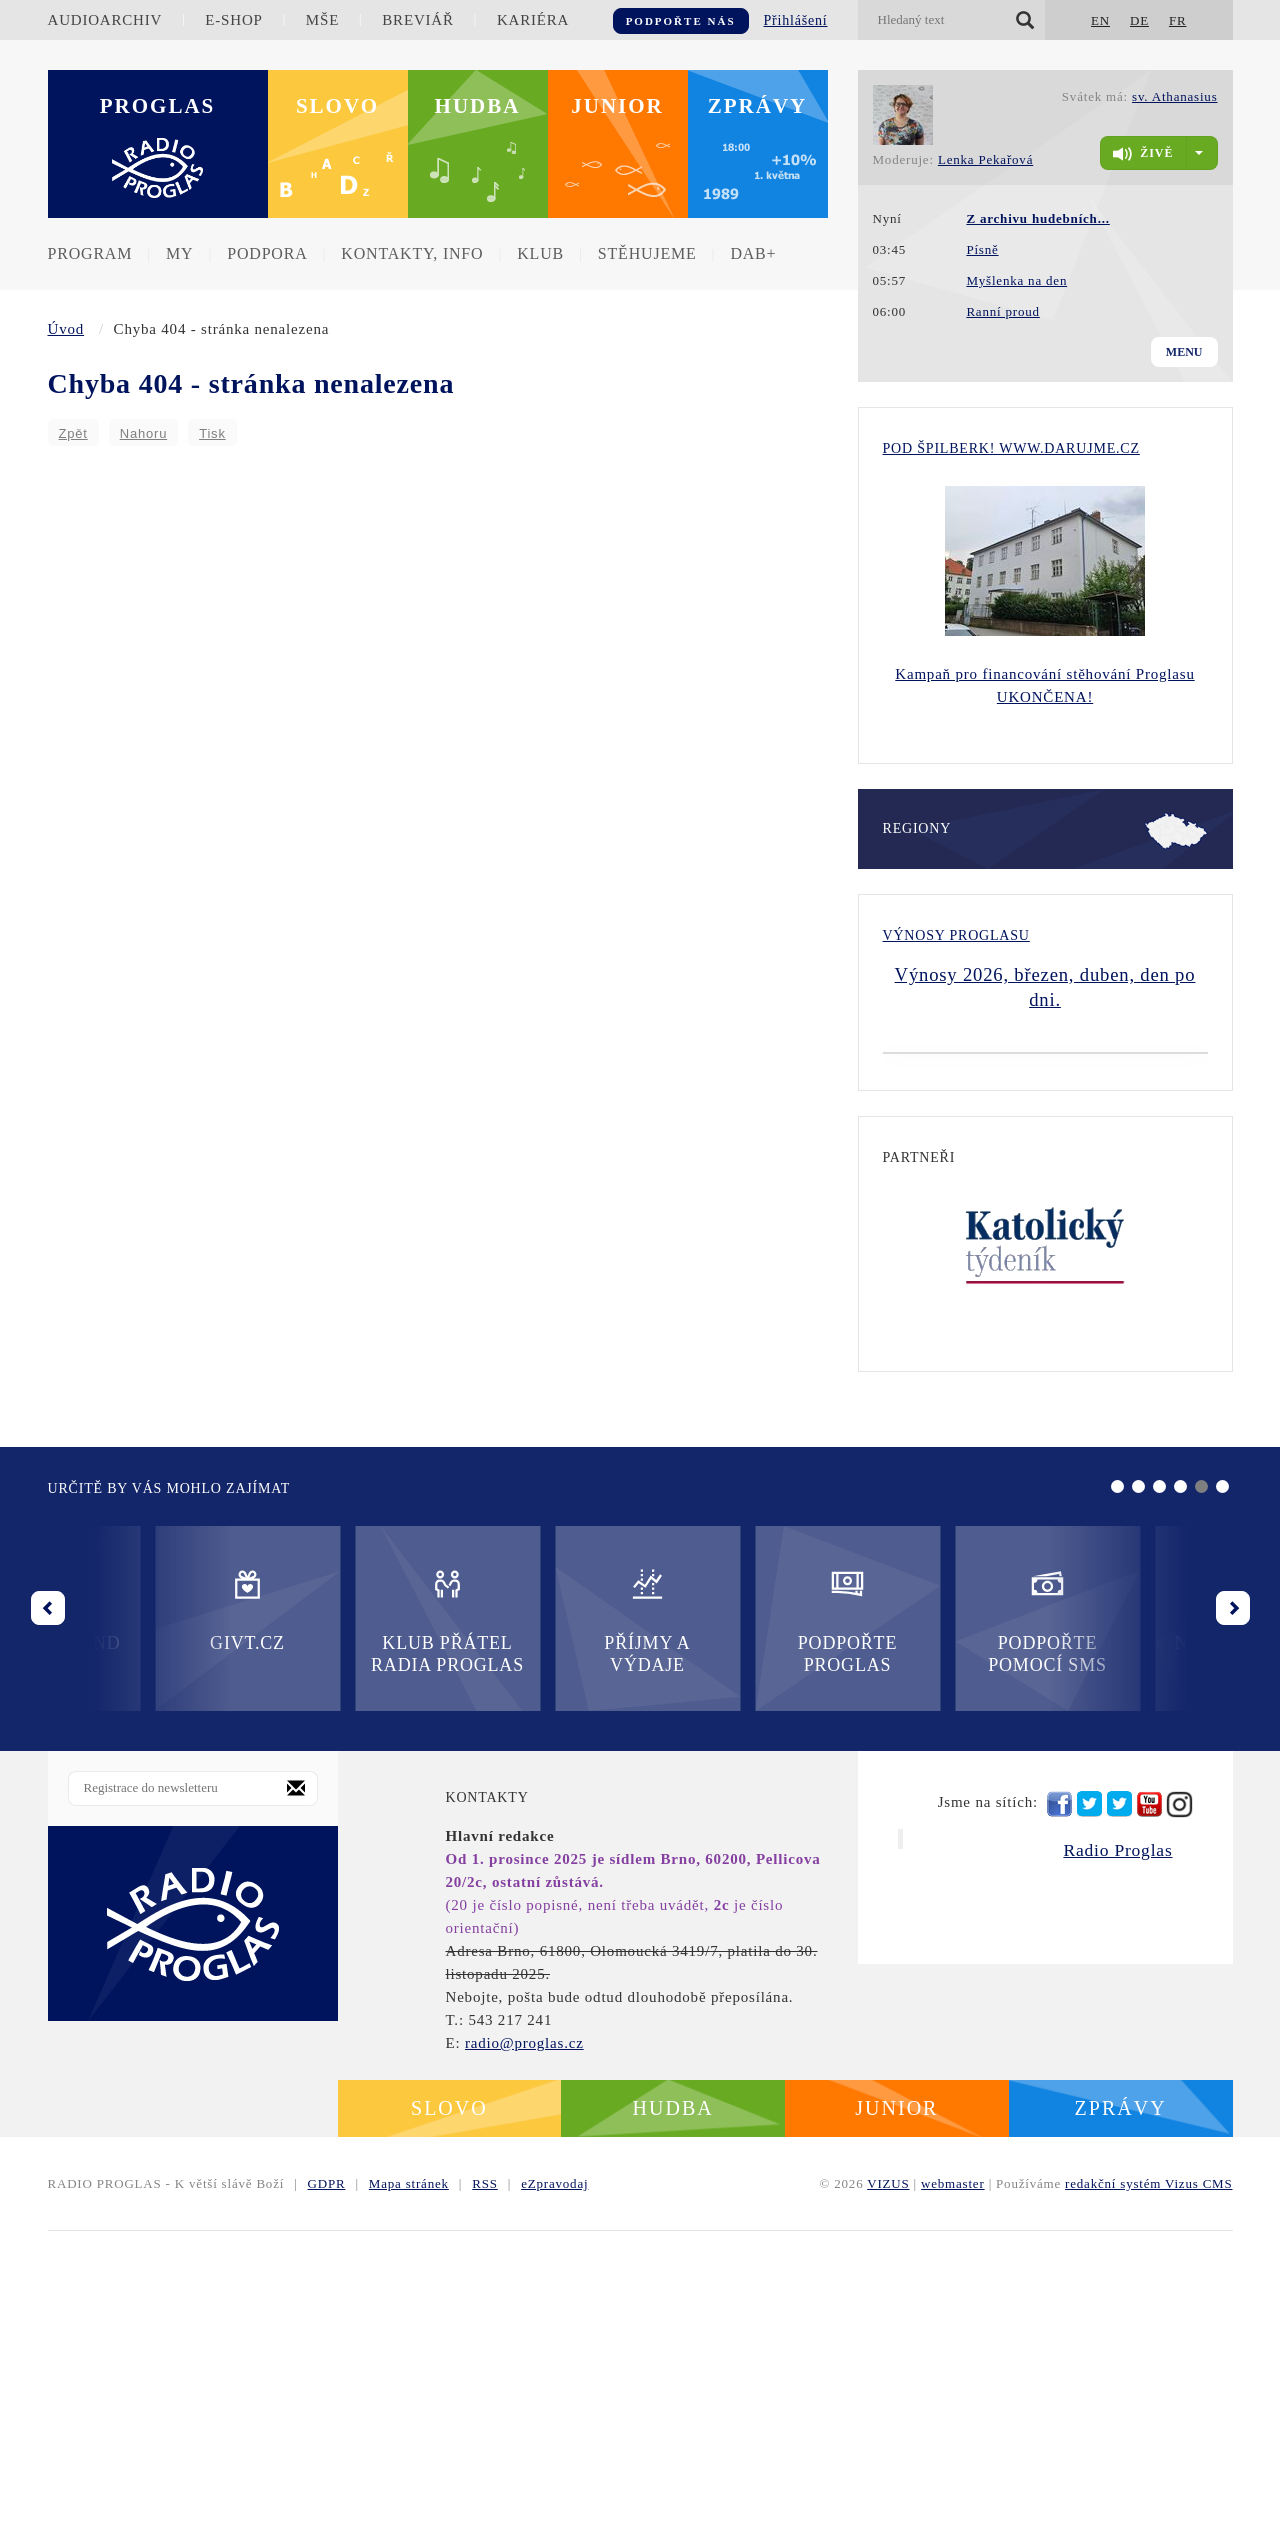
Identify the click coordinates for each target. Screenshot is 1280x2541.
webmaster (953, 2493)
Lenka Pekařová (985, 159)
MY (179, 253)
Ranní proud (1002, 311)
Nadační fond (940, 1919)
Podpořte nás (681, 21)
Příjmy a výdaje (340, 1930)
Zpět (73, 433)
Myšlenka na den (1016, 280)
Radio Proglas (1117, 2160)
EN (1100, 20)
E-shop (233, 20)
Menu (1184, 352)
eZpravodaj (554, 2493)
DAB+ (753, 253)
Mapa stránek (409, 2493)
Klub (540, 253)
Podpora (267, 253)
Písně (982, 249)
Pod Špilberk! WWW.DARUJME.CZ (1011, 448)
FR (1178, 20)
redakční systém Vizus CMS (1148, 2493)
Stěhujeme (647, 253)
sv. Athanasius (1174, 96)
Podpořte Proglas (539, 1930)
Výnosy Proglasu (956, 935)
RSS (485, 2493)
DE (1139, 20)
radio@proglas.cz (524, 2353)
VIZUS (888, 2493)
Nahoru (143, 433)
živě (1143, 154)
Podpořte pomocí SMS (740, 1930)
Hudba (478, 106)
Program (90, 253)
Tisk (212, 433)
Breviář (417, 20)
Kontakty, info (412, 253)
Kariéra (533, 20)
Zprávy (758, 106)
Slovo (337, 106)
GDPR (327, 2493)
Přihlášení (796, 20)
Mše (322, 20)
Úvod (66, 329)
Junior (617, 106)
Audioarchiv (105, 20)
